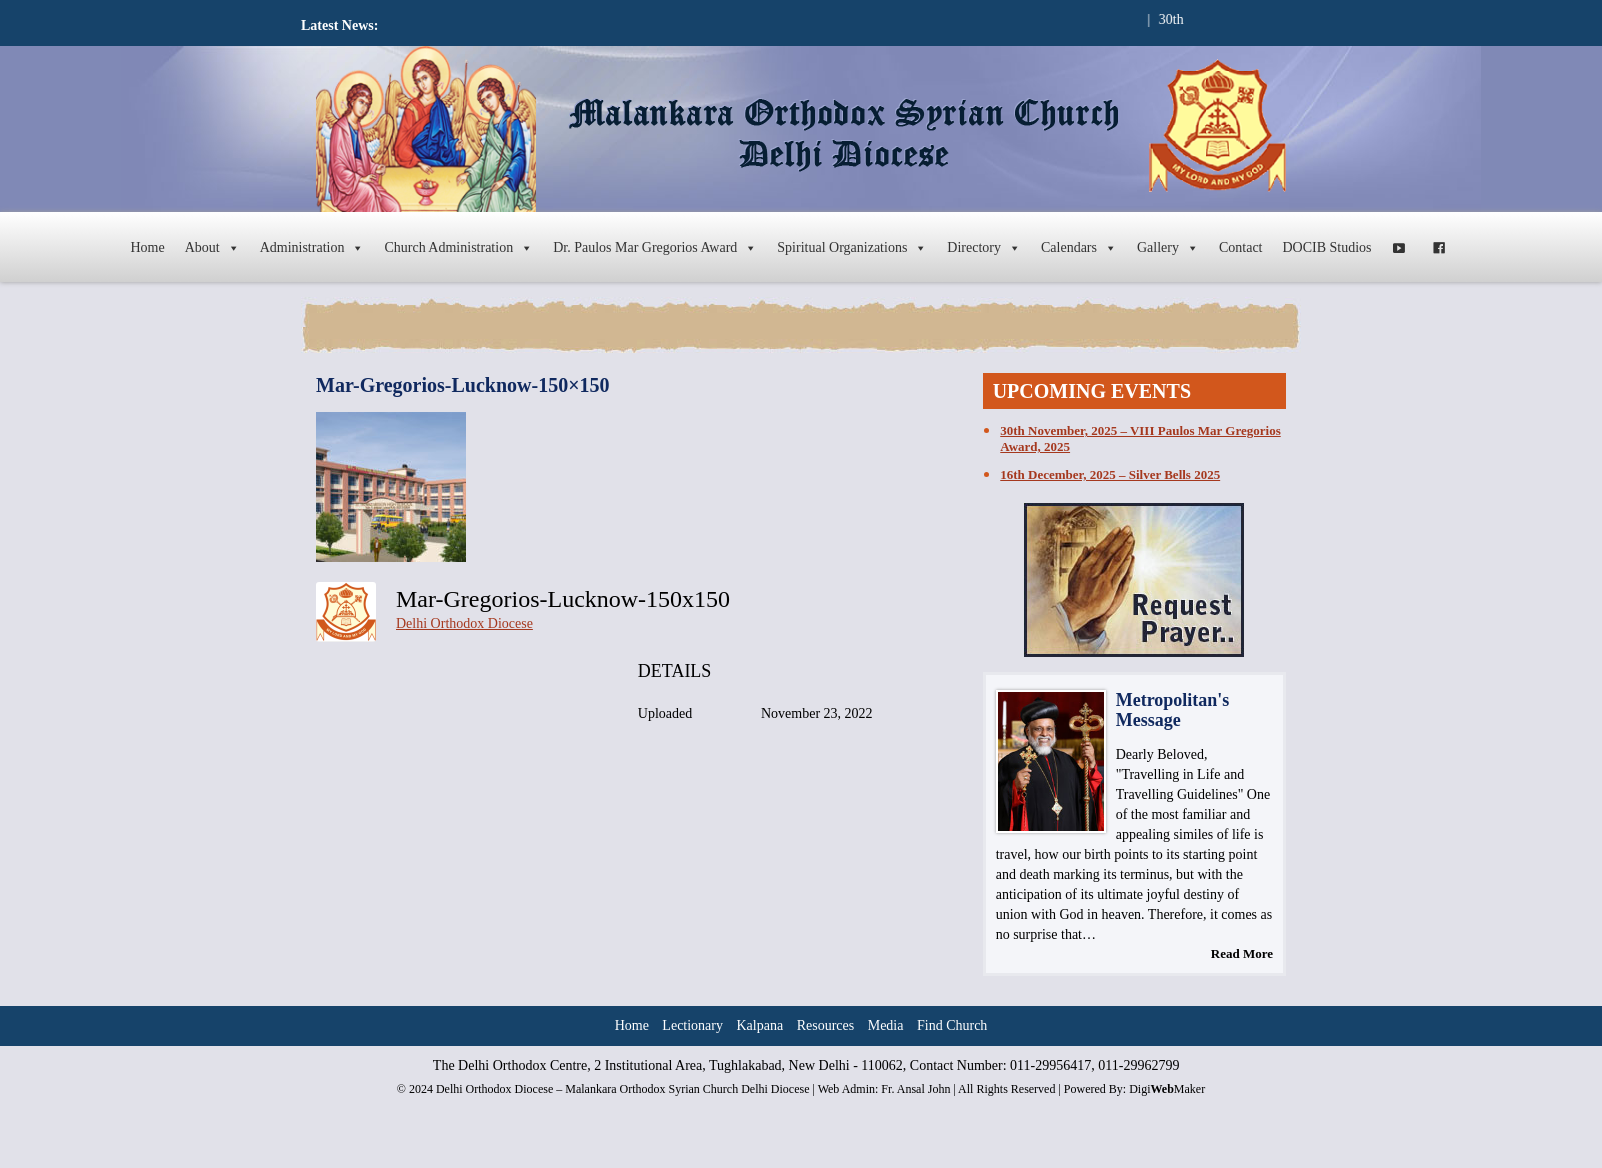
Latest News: (339, 25)
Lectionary (692, 1025)
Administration (312, 248)
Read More (1242, 953)
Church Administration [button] (458, 248)
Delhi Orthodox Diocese (464, 623)
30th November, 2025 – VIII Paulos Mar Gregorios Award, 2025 (1140, 438)
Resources (826, 1025)
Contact (1241, 247)
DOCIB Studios (1327, 247)
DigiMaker (1167, 1089)
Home (147, 247)
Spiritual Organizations (852, 248)
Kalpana (760, 1025)
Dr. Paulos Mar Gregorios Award (655, 248)
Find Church (952, 1025)
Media (886, 1025)
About (212, 248)
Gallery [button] (1168, 248)
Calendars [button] (1079, 248)
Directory (984, 248)
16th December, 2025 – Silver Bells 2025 (1110, 474)
